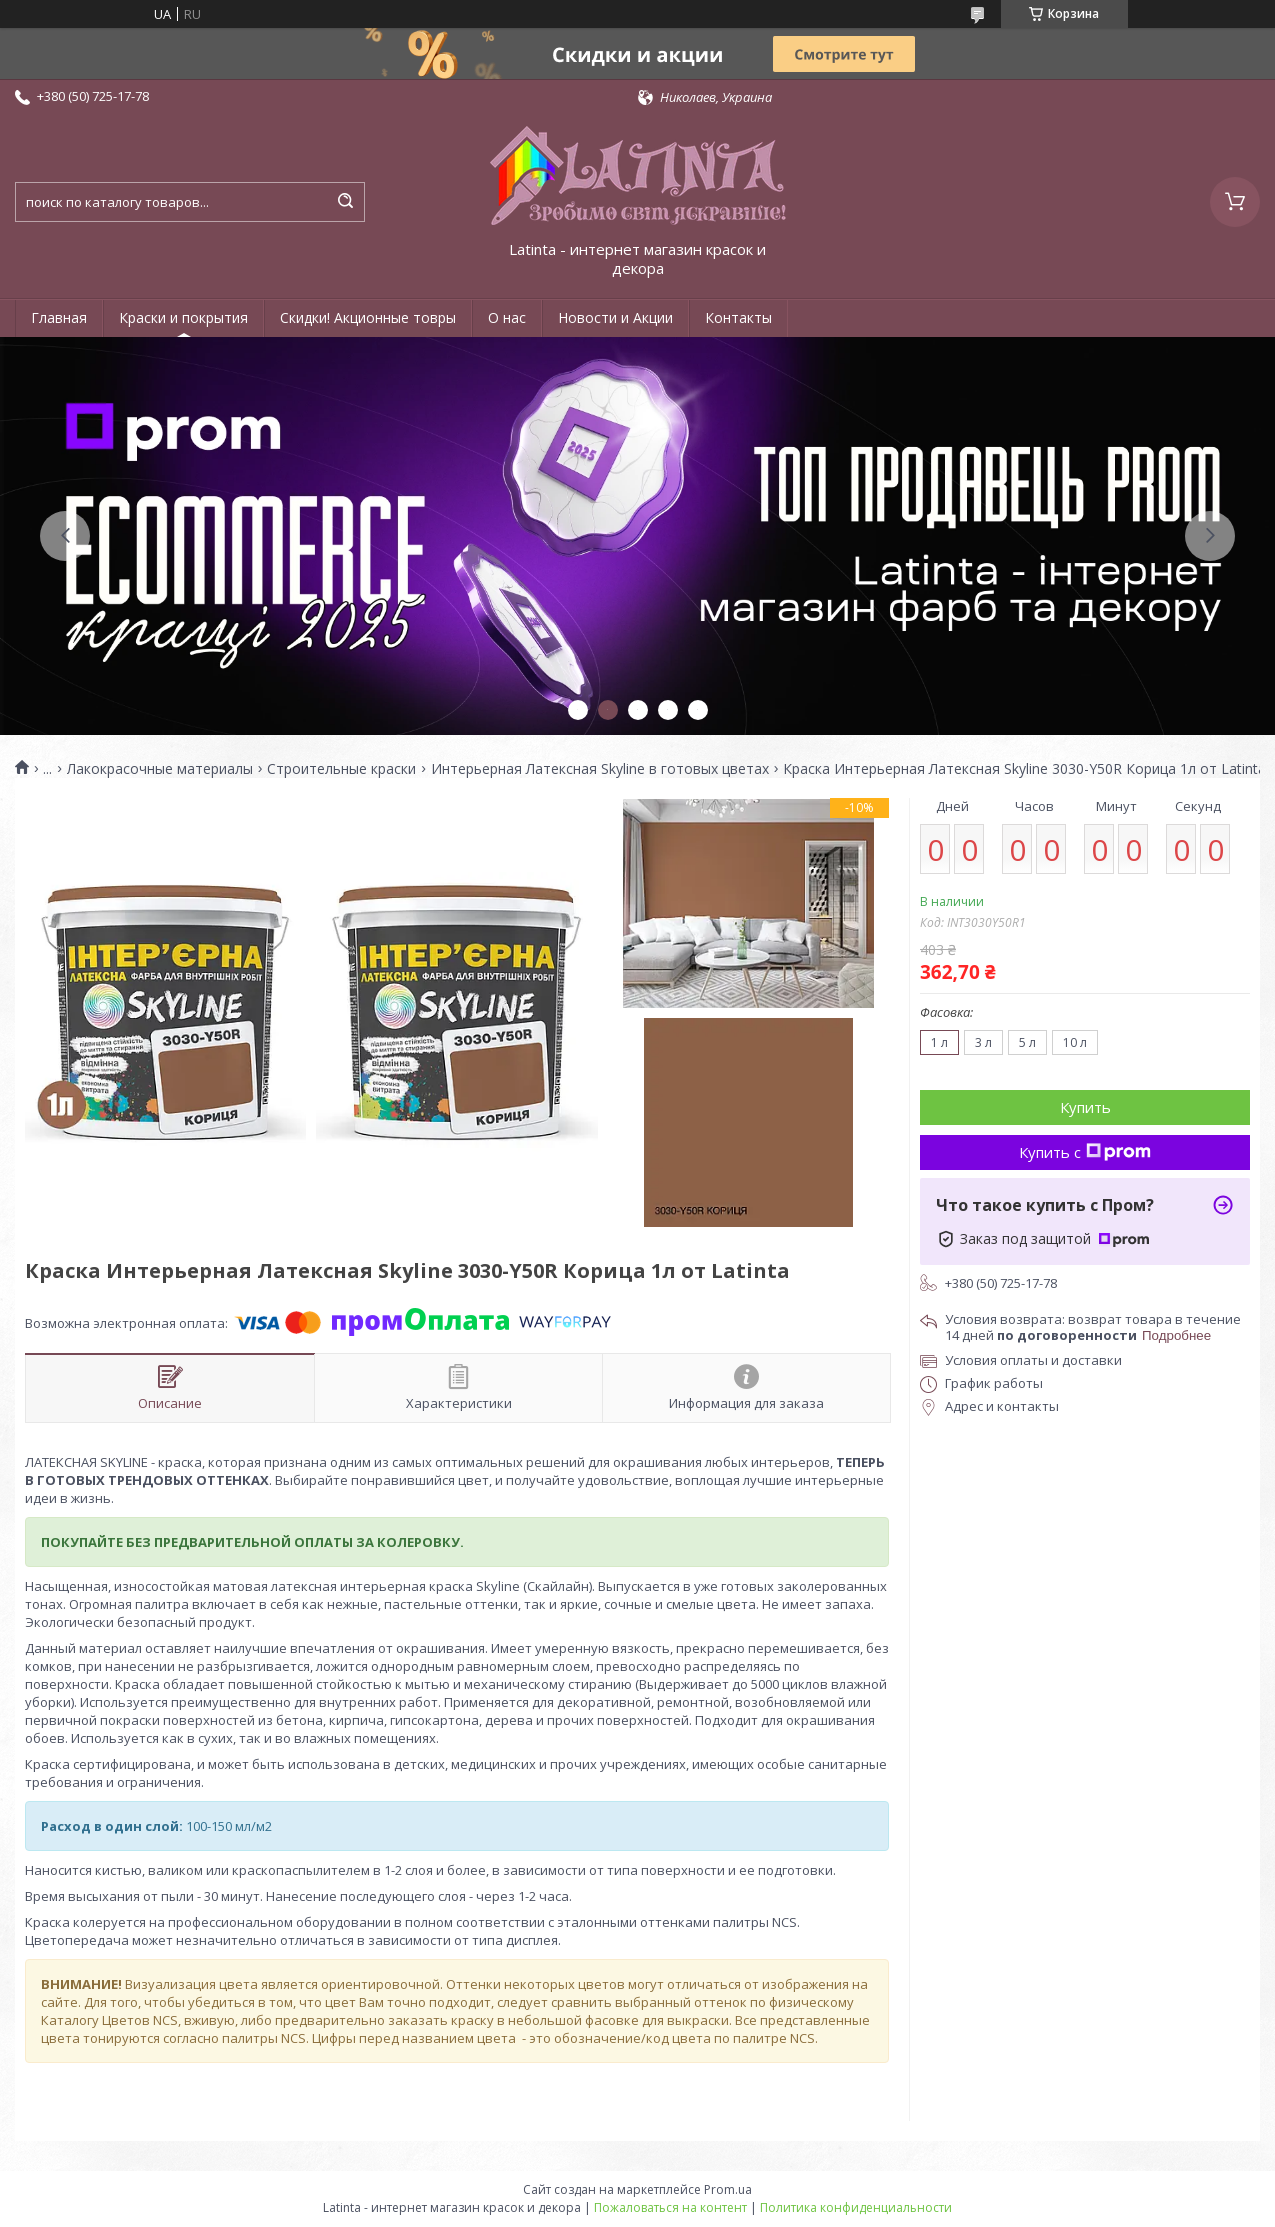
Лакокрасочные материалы (160, 769)
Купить (1085, 1107)
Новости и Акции (615, 317)
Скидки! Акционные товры (368, 317)
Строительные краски (341, 769)
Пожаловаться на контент (670, 2207)
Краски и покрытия (183, 317)
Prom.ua (728, 2189)
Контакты (738, 317)
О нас (507, 317)
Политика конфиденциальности (856, 2207)
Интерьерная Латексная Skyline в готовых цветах (600, 769)
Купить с (1085, 1152)
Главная (59, 317)
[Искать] (345, 202)
